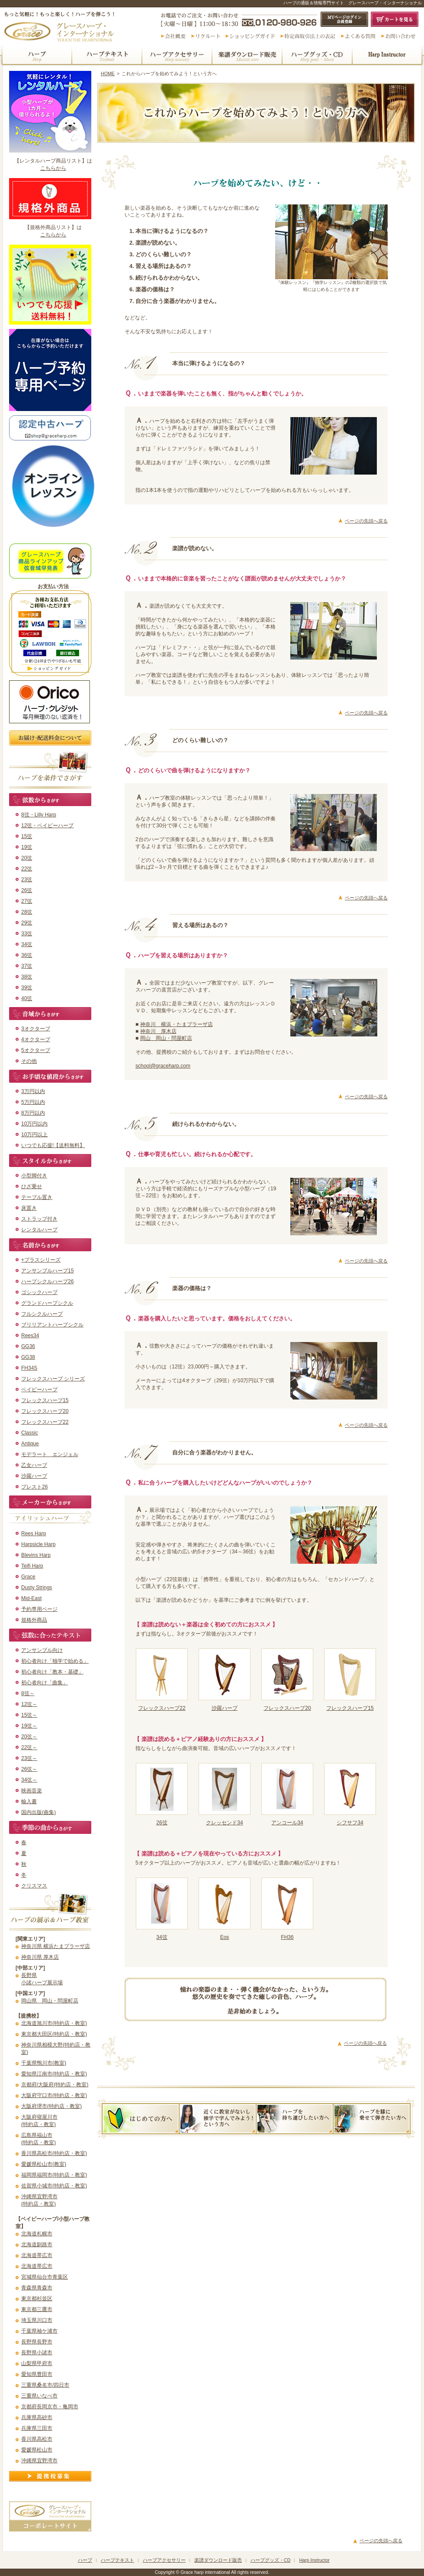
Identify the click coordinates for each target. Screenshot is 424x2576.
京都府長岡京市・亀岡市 (49, 2407)
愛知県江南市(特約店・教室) (54, 2074)
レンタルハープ (39, 1230)
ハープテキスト (107, 55)
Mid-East (31, 1598)
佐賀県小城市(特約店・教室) (54, 2186)
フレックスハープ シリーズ (53, 1379)
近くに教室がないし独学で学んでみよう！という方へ (217, 2118)
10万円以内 (34, 1124)
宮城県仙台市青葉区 (44, 2277)
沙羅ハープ (34, 1476)
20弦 (26, 858)
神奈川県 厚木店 (40, 1957)
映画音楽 (31, 1791)
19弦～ (29, 1726)
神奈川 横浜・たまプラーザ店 (176, 1024)
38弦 (26, 977)
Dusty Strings (36, 1587)
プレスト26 (34, 1487)
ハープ (36, 55)
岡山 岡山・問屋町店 (166, 1038)
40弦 (26, 998)
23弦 (26, 880)
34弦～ (29, 1780)
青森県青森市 (36, 2288)
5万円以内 (33, 1102)
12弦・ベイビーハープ (47, 826)
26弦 (26, 890)
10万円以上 (34, 1135)
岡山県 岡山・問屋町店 (49, 2001)
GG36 (28, 1346)
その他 (29, 1061)
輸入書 (29, 1801)
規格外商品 (34, 1620)
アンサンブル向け (42, 1650)
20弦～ (29, 1737)
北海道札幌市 (36, 2234)
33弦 (26, 934)
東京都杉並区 (36, 2298)
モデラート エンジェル (49, 1454)
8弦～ (28, 1693)
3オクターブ (35, 1029)
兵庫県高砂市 (36, 2417)
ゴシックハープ (39, 1292)
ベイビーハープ (39, 1390)
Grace (28, 1577)
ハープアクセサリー (177, 55)
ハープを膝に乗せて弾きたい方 (372, 2118)
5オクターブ (35, 1050)
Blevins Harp (36, 1555)
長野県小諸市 (36, 2353)
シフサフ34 (350, 1823)
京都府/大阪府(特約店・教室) (54, 2085)
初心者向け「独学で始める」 (55, 1661)
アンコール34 (287, 1823)
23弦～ (29, 1758)
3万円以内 (33, 1091)
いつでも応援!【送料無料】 (53, 1145)
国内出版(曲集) (38, 1812)
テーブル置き (36, 1197)
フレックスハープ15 (44, 1400)
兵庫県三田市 (36, 2428)
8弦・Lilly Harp (38, 815)
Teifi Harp (32, 1566)
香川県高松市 (36, 2439)
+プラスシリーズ (41, 1260)
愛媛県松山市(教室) (43, 2164)
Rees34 (30, 1336)
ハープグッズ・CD (317, 55)
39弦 (26, 988)
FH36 (287, 1937)
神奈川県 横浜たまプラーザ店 (55, 1946)
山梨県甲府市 (36, 2363)
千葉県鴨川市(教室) (43, 2063)
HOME (108, 73)
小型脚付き (34, 1176)
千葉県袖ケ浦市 (39, 2331)
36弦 (26, 955)
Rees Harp (33, 1533)
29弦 (26, 923)
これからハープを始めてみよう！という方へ (140, 2118)
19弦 (26, 847)
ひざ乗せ (31, 1186)
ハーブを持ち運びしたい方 (294, 2118)
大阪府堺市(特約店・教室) (51, 2106)
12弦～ (29, 1704)
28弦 (26, 912)
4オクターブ (35, 1039)
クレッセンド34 (224, 1823)
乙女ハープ (34, 1465)
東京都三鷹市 (36, 2309)
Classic (29, 1433)
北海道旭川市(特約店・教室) (54, 2023)
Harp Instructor (314, 2560)
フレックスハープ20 (44, 1411)
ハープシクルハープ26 (47, 1281)
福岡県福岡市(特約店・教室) (54, 2175)
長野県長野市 (36, 2342)
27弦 (26, 901)
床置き (29, 1208)
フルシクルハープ (42, 1314)
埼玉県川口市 (36, 2320)
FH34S (29, 1368)
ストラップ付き (39, 1219)
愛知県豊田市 (36, 2374)
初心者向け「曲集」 (44, 1683)
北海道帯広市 (36, 2255)
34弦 (26, 944)
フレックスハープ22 (44, 1422)
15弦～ (29, 1715)
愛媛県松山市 (36, 2450)
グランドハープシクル (47, 1303)
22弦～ (29, 1747)
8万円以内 (33, 1113)
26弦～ (29, 1769)
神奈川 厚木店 (158, 1031)
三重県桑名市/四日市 (45, 2385)
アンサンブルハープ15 (47, 1271)
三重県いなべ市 (39, 2396)
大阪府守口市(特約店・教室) (54, 2095)
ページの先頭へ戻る (366, 520)
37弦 (26, 966)
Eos (224, 1937)
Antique (30, 1444)
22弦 (26, 869)
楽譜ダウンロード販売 (247, 55)
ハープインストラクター (388, 55)
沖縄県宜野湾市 (39, 2461)
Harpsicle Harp (38, 1544)
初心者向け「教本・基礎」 (52, 1672)
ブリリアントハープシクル (52, 1325)
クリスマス (34, 1886)
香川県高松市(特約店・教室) (54, 2153)
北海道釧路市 (36, 2244)
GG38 (28, 1357)
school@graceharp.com (162, 1066)
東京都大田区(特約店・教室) (54, 2034)
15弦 (26, 836)
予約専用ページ (39, 1609)
